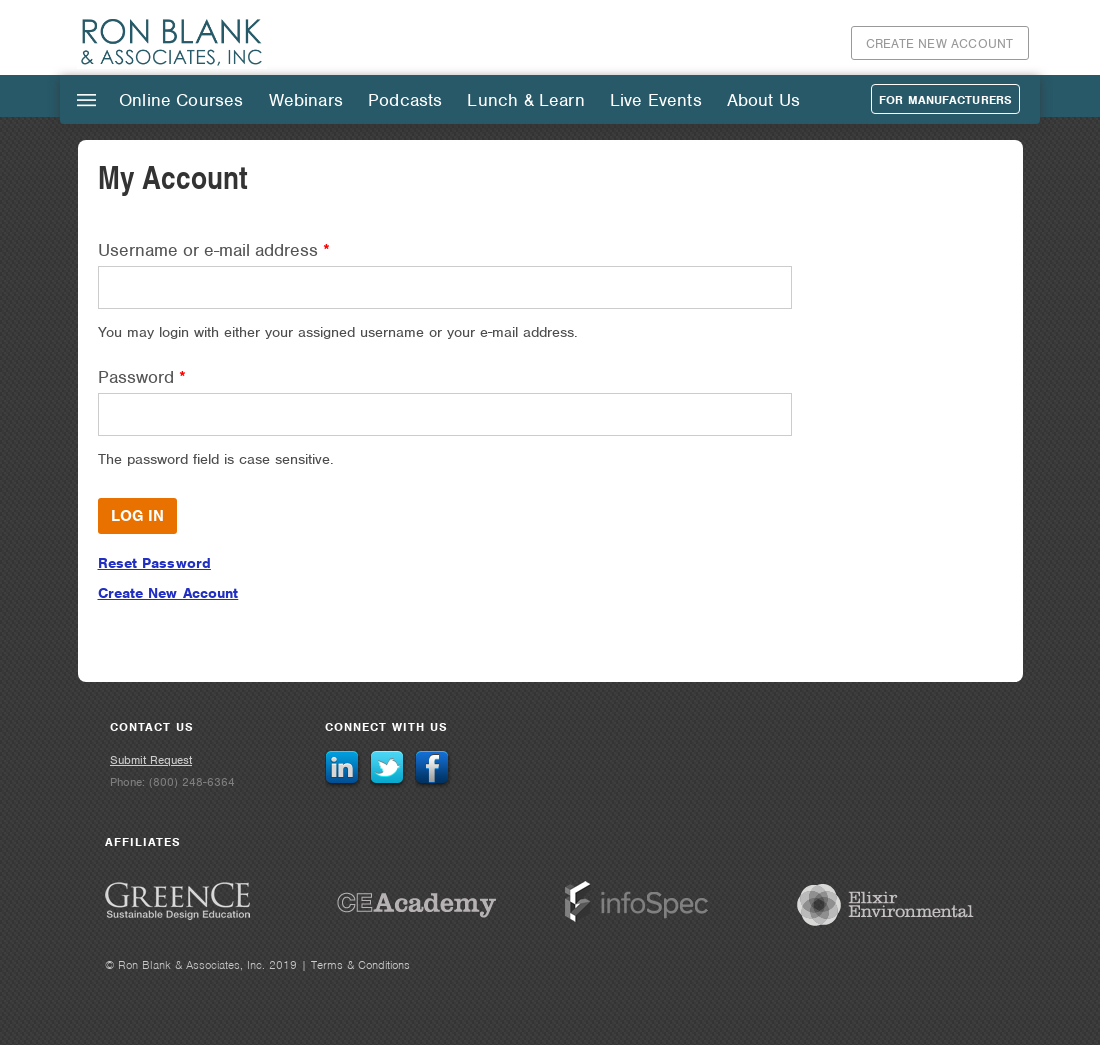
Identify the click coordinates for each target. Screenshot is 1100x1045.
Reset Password (154, 563)
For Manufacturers (945, 100)
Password (142, 377)
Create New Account (940, 43)
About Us (763, 100)
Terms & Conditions (360, 965)
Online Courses (181, 100)
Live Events (656, 100)
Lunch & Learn (525, 100)
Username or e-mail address (214, 250)
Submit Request (151, 760)
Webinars (306, 100)
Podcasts (405, 100)
